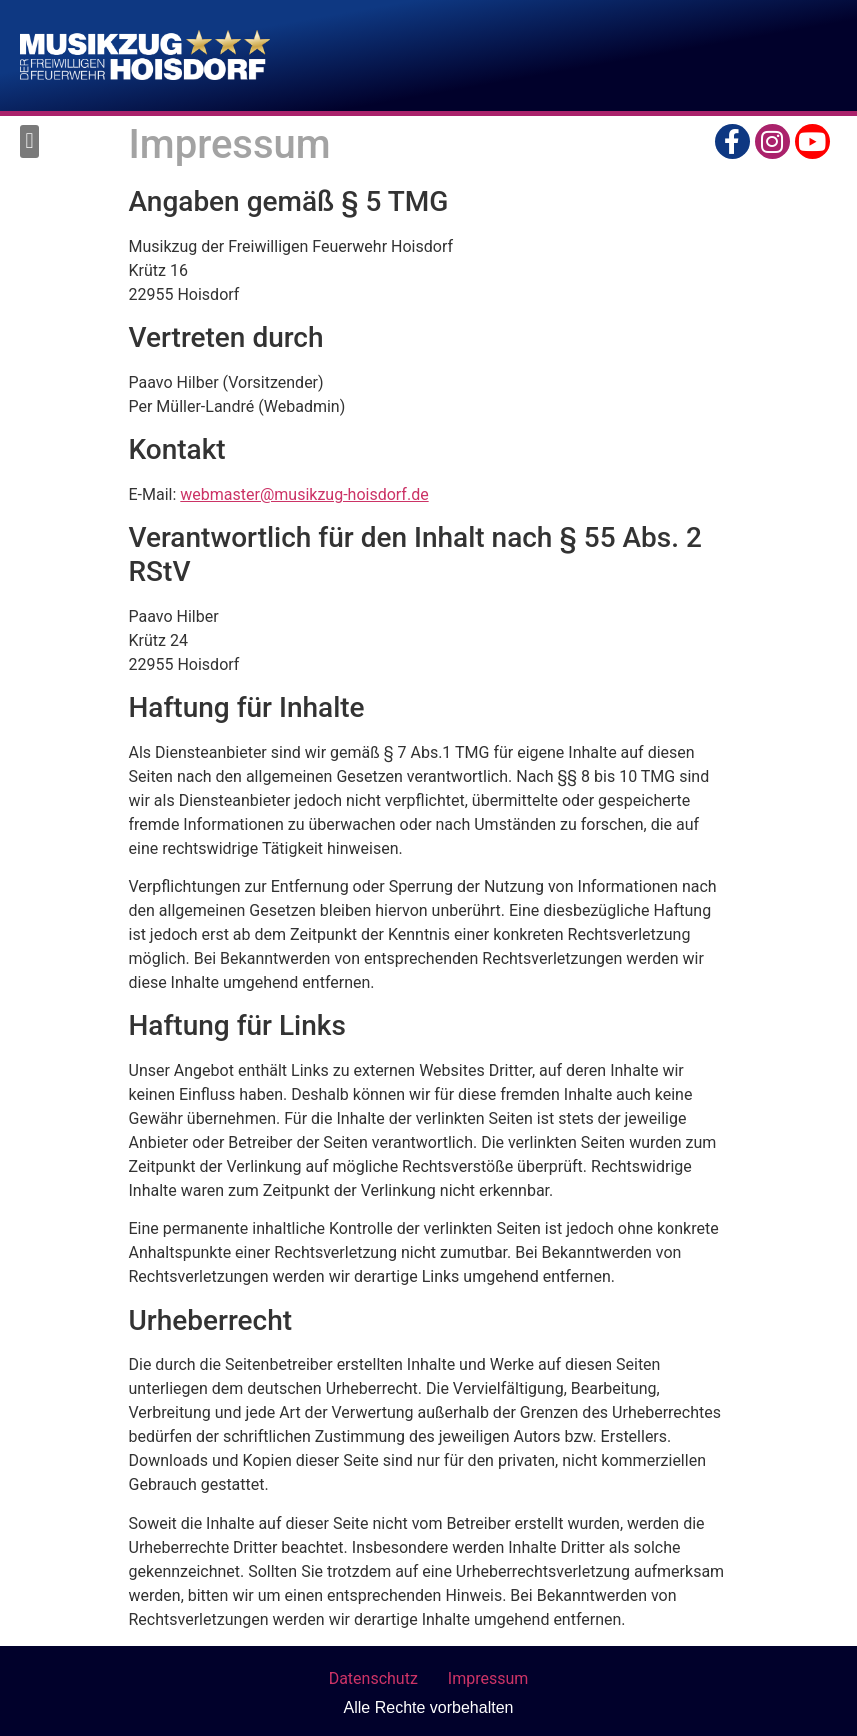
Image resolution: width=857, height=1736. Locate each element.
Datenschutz (373, 1678)
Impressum (488, 1678)
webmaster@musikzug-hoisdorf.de (304, 494)
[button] (29, 141)
